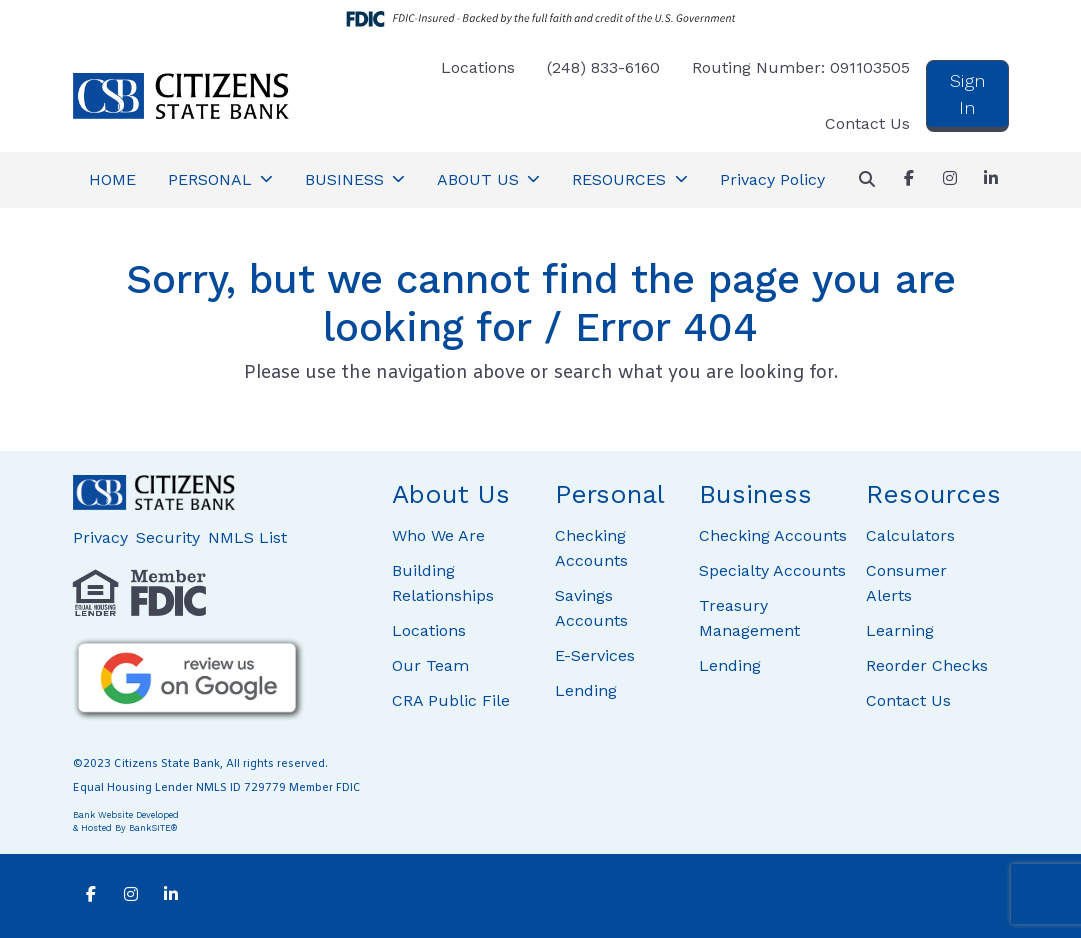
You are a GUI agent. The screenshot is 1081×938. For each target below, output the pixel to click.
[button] (867, 180)
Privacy (100, 537)
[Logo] (181, 96)
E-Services (595, 655)
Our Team (430, 665)
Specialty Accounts (772, 570)
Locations (478, 67)
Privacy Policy (772, 179)
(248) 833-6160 (603, 67)
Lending (586, 690)
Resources (933, 494)
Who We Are (438, 535)
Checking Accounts (773, 535)
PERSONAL (212, 179)
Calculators (910, 535)
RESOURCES (621, 179)
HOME (112, 179)
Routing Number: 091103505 (801, 67)
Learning (900, 630)
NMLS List (247, 537)
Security (168, 537)
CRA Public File (451, 700)
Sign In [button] (967, 94)
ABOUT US (480, 179)
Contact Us (867, 123)
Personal (610, 494)
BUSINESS (347, 179)
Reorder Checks (927, 665)
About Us (451, 494)
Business (755, 494)
